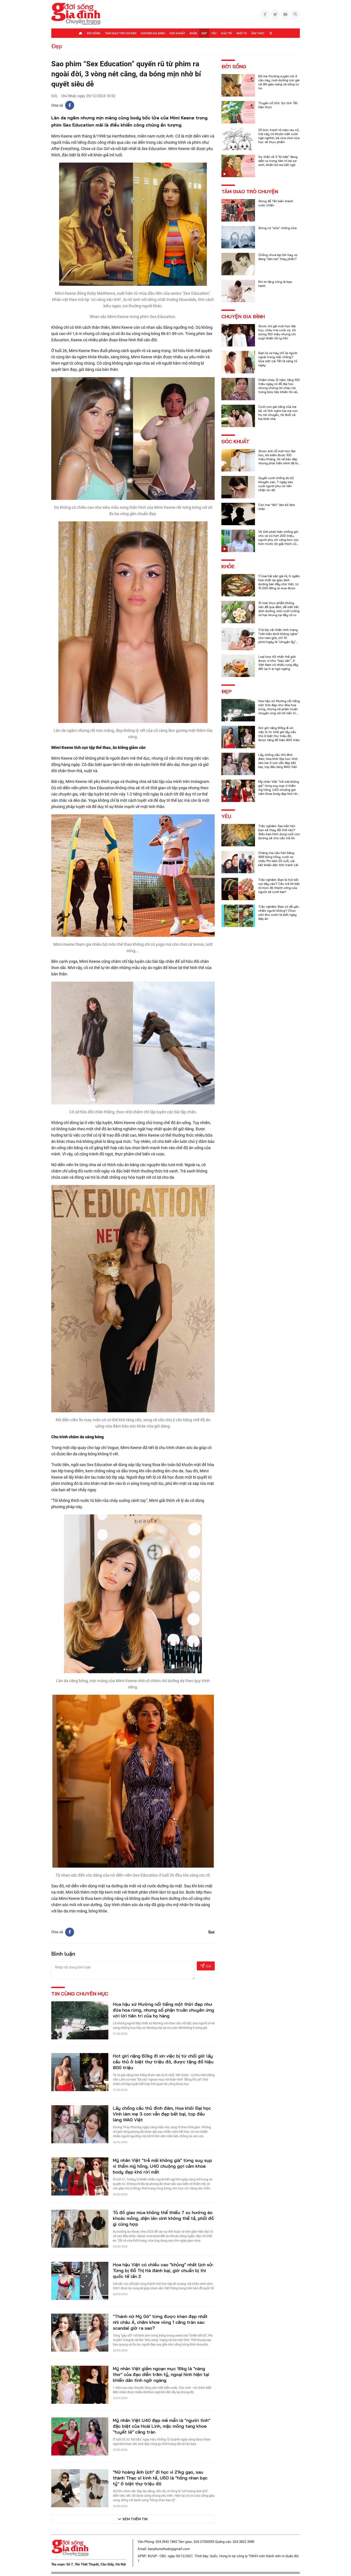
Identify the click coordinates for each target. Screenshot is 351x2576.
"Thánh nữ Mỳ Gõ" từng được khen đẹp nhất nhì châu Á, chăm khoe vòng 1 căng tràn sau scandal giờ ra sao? (160, 2322)
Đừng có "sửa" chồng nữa (277, 228)
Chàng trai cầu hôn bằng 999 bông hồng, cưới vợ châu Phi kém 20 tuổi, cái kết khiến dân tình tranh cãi (278, 859)
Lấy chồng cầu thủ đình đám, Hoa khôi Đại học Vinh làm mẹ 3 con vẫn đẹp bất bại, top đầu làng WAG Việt (162, 2113)
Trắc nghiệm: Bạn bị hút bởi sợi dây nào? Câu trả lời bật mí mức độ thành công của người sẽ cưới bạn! (279, 886)
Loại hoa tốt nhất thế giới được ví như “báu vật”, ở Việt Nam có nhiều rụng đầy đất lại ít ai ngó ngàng (278, 663)
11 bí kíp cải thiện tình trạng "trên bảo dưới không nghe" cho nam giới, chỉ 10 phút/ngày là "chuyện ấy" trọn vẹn (278, 638)
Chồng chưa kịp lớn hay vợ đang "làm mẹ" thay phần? (277, 257)
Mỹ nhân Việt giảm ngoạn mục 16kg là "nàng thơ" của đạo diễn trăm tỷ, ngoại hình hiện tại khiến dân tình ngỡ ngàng (161, 2374)
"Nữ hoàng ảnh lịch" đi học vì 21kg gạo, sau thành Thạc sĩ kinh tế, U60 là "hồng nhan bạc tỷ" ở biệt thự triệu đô (160, 2477)
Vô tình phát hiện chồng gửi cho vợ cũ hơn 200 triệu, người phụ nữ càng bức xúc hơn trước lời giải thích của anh (278, 540)
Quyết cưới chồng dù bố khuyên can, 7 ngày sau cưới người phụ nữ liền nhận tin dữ (276, 484)
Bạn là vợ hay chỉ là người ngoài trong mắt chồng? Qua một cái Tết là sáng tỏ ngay (277, 359)
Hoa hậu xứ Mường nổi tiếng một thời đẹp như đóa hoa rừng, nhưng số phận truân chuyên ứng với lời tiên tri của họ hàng (163, 2010)
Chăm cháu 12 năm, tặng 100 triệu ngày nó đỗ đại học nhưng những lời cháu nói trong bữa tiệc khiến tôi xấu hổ (279, 388)
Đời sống (93, 33)
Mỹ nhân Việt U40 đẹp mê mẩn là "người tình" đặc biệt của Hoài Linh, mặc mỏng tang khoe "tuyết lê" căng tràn (161, 2426)
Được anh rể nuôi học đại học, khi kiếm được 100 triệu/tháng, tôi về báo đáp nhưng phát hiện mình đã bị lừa (278, 459)
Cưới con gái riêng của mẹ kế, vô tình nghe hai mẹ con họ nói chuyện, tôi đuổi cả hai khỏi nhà (278, 413)
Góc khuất (177, 33)
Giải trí (226, 33)
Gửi (205, 1966)
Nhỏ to (241, 33)
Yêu (213, 33)
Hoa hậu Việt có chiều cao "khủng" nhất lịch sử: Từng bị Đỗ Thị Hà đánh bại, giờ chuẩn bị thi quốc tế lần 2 (163, 2270)
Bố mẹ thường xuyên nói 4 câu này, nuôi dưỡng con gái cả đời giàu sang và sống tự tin (279, 82)
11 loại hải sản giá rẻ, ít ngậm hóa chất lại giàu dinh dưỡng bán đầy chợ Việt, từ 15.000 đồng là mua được (279, 582)
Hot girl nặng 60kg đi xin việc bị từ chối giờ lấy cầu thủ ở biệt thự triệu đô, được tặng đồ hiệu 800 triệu (163, 2061)
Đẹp (204, 33)
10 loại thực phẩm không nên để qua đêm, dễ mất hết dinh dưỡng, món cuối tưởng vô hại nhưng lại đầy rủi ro (279, 609)
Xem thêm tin (135, 2519)
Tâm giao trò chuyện (120, 33)
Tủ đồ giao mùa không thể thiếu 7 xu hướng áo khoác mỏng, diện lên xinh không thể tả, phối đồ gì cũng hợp (163, 2218)
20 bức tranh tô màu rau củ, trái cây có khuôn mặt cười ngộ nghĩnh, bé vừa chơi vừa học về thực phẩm (279, 136)
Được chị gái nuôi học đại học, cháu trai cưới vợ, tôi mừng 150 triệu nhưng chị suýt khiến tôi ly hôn (277, 332)
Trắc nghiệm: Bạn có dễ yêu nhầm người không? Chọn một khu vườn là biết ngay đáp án (278, 913)
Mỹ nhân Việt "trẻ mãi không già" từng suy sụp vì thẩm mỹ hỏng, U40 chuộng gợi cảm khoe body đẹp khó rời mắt (162, 2166)
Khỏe (193, 33)
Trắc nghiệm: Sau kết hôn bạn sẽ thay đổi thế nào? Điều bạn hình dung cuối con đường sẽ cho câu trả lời (279, 832)
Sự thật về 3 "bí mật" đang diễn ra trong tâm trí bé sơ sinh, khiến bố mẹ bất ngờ (277, 161)
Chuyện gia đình (153, 33)
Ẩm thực (257, 33)
